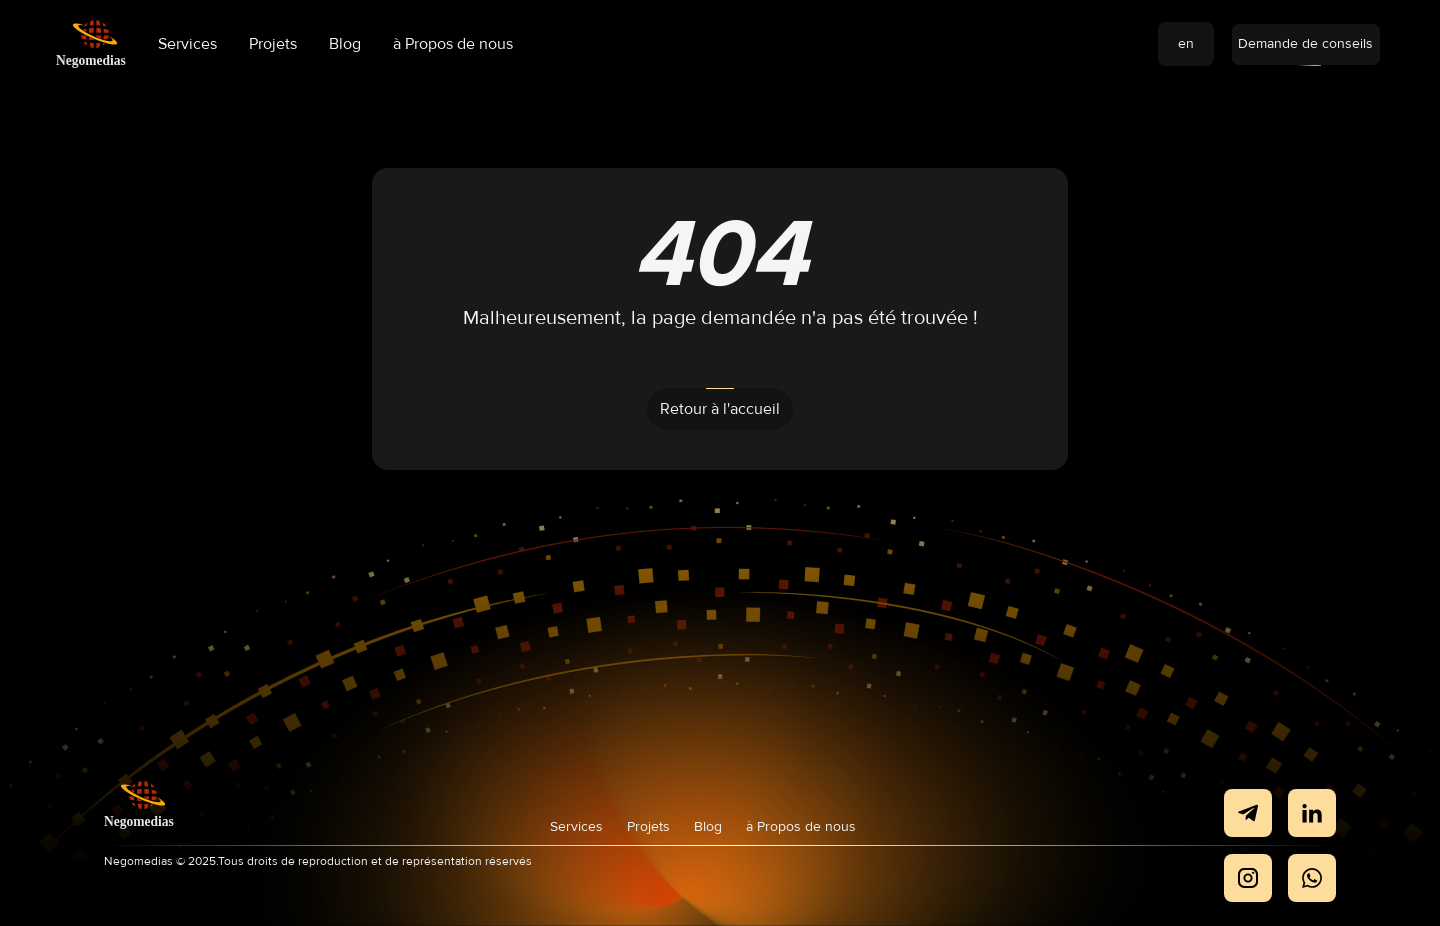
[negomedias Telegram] (1248, 813)
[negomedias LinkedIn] (1312, 813)
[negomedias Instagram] (1248, 878)
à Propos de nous (453, 44)
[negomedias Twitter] (1312, 878)
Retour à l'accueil (720, 409)
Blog (345, 44)
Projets (273, 44)
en (1186, 43)
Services (187, 44)
